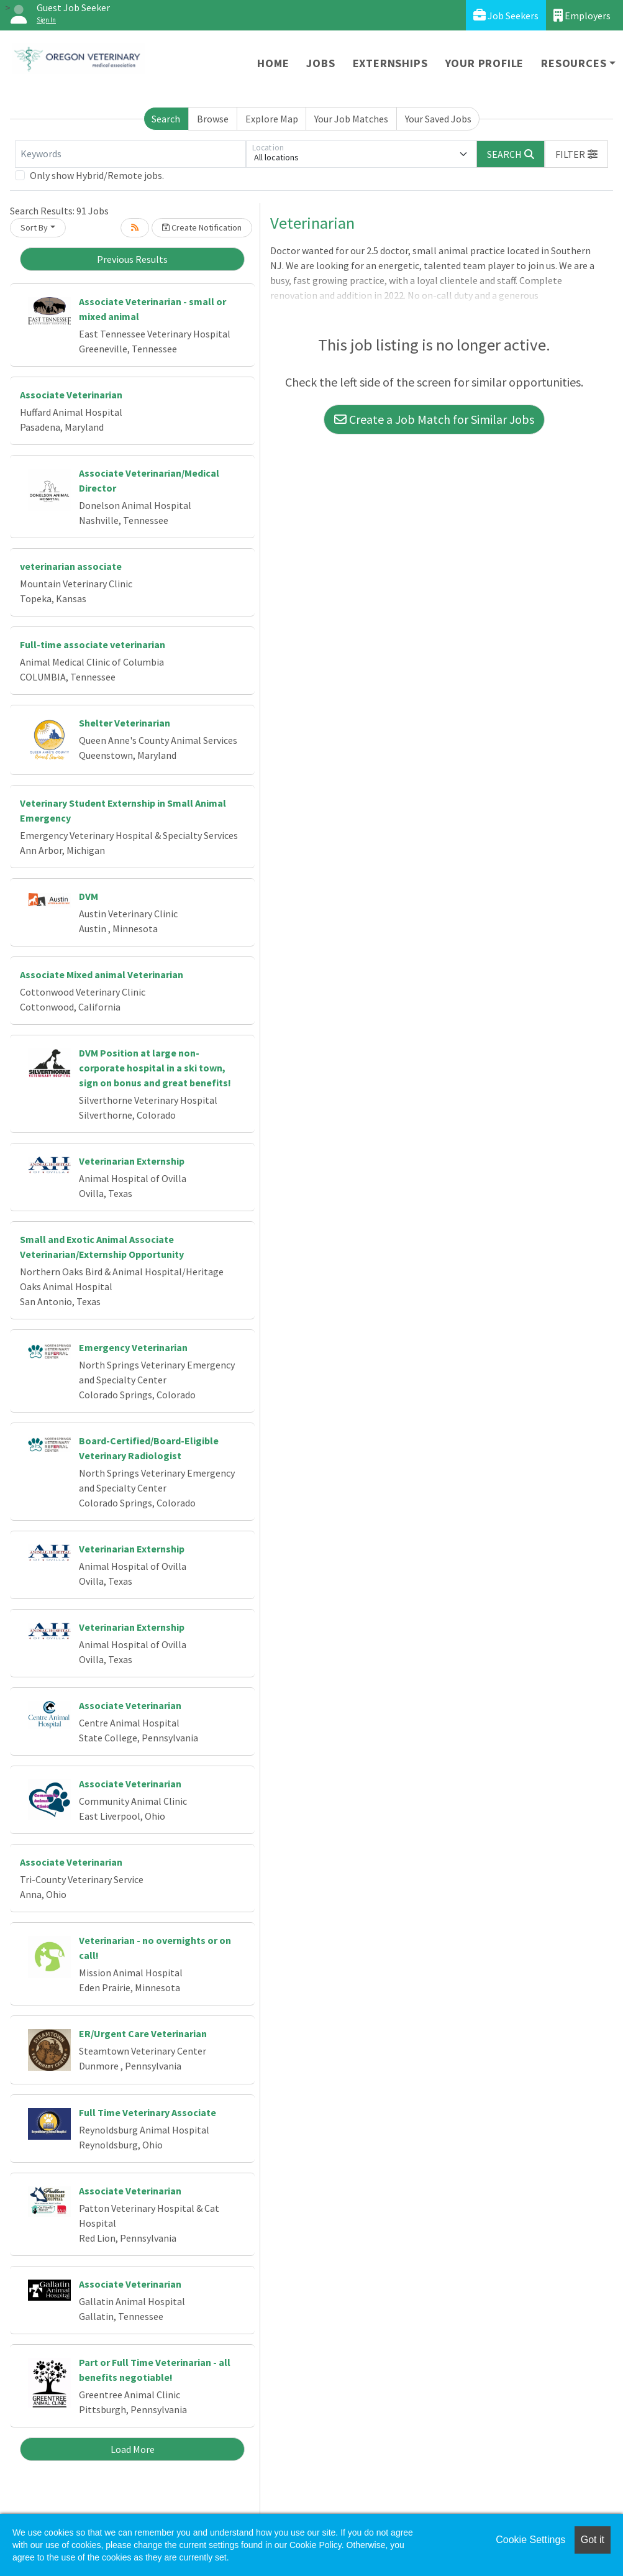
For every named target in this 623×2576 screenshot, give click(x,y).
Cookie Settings (530, 2539)
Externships (390, 63)
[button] (576, 154)
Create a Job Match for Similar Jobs (434, 419)
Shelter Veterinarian (124, 723)
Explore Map (271, 118)
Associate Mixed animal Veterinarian (101, 974)
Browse (213, 118)
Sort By (34, 227)
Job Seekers (506, 15)
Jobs (320, 63)
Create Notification (202, 227)
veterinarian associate (71, 566)
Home (273, 63)
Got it (592, 2539)
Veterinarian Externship (131, 1161)
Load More (133, 2449)
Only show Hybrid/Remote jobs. (97, 175)
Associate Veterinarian (71, 394)
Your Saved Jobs (438, 118)
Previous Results (132, 259)
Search (166, 118)
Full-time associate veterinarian (92, 644)
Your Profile (484, 63)
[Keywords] (130, 154)
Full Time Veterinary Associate (147, 2112)
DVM (88, 896)
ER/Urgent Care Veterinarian (143, 2033)
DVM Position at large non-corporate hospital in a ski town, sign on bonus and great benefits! (155, 1068)
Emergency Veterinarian (133, 1347)
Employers (582, 15)
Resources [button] (573, 63)
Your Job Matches (351, 118)
